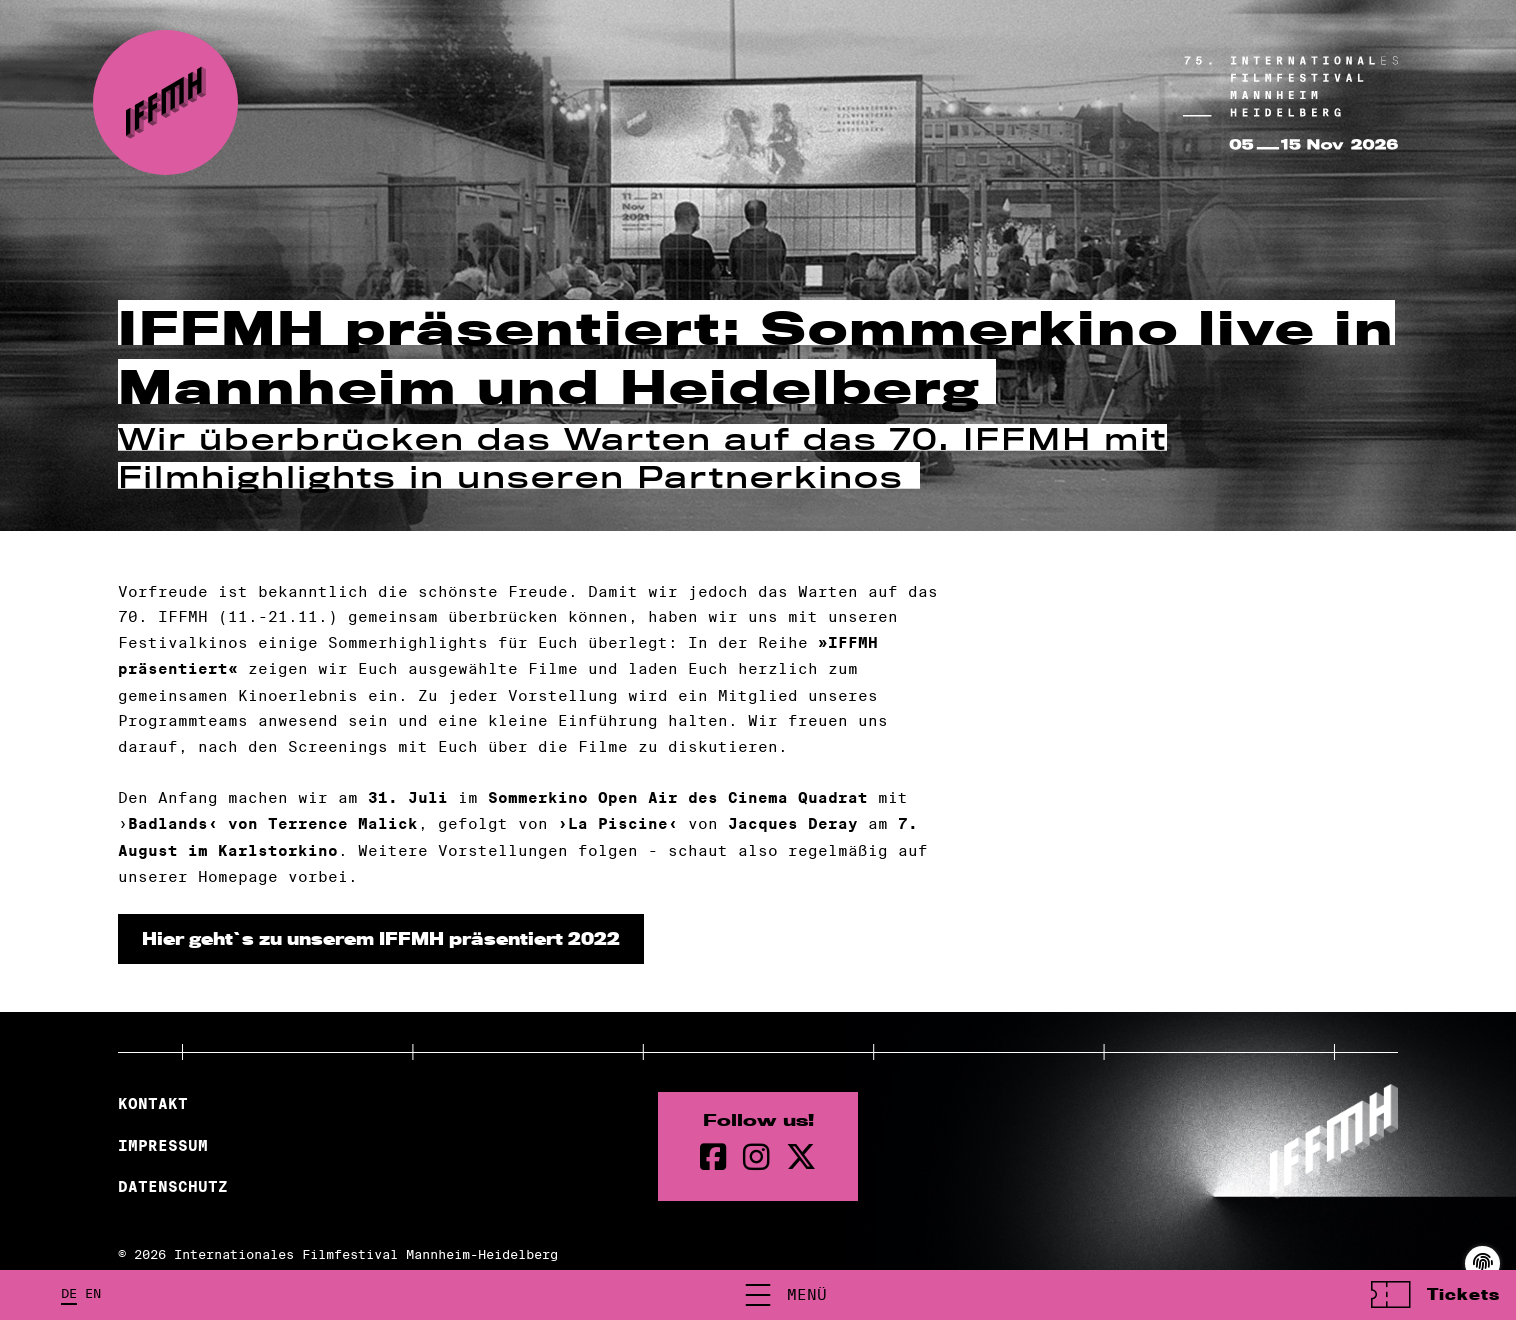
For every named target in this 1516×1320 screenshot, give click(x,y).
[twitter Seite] (801, 1157)
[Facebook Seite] (713, 1157)
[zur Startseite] (165, 102)
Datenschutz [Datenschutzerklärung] (173, 1187)
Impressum (163, 1146)
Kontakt (153, 1104)
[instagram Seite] (756, 1157)
